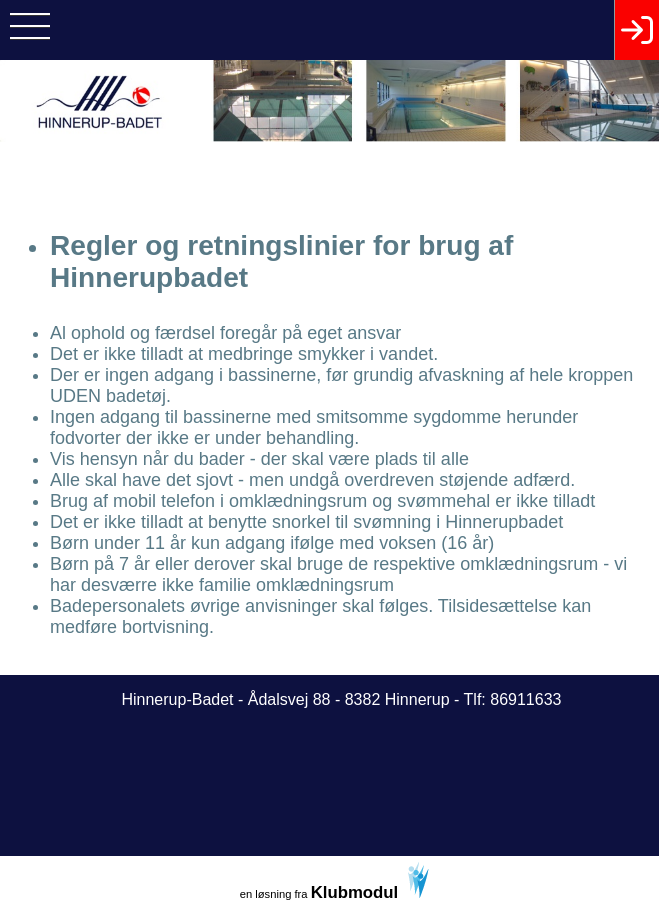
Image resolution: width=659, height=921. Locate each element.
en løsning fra (335, 882)
